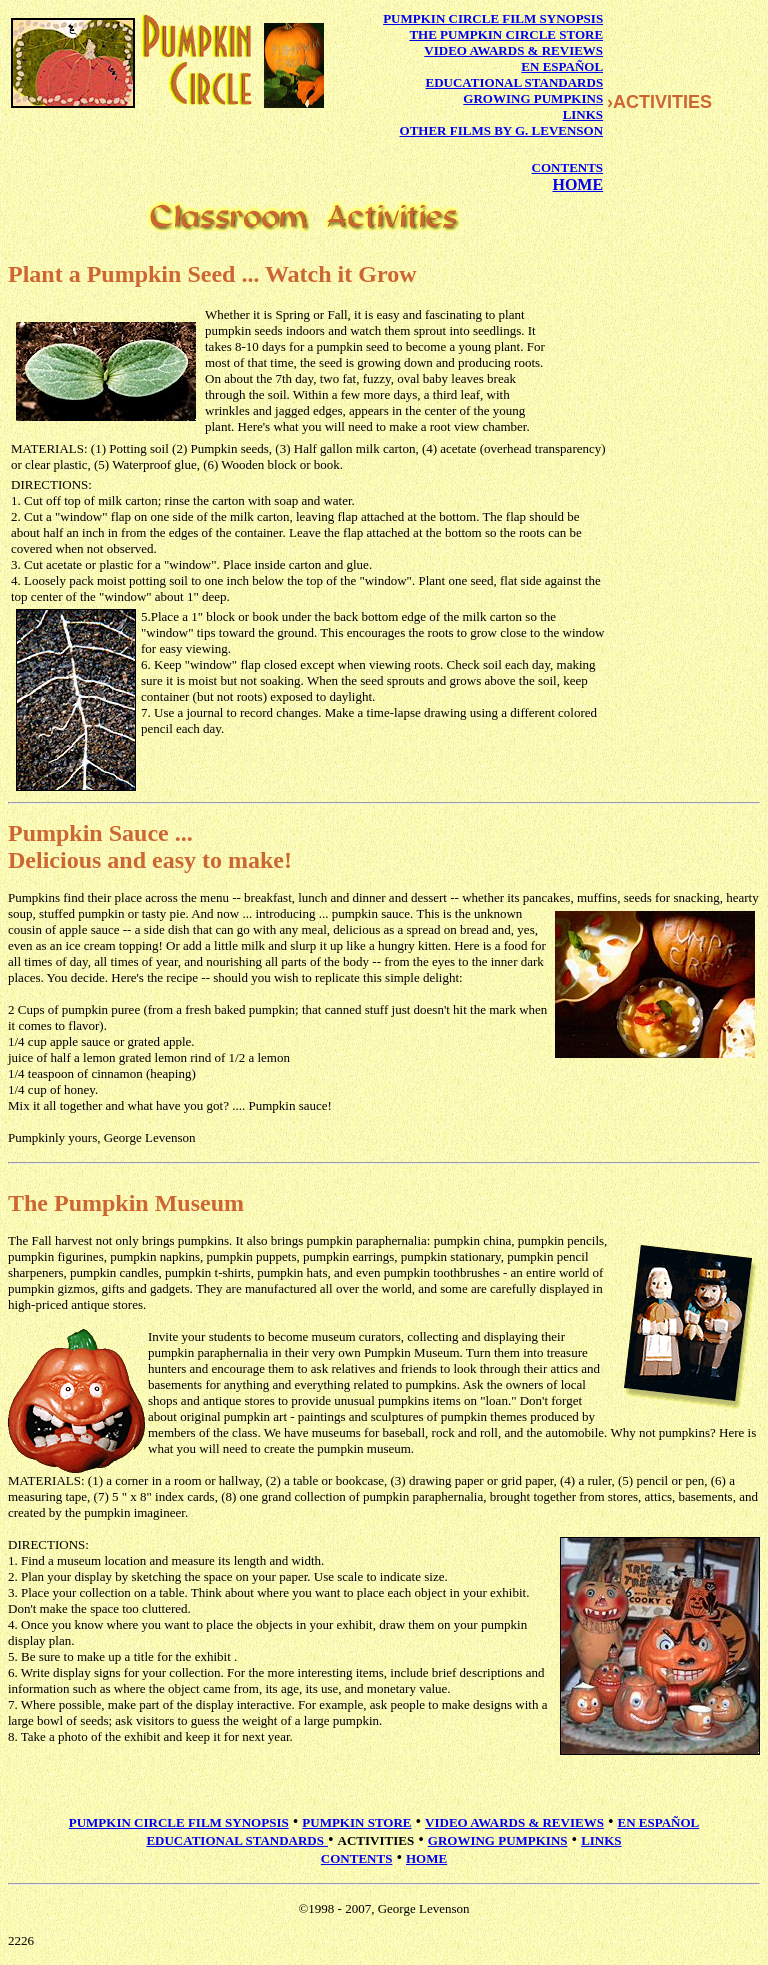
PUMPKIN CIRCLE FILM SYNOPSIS (493, 18)
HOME (577, 184)
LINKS (583, 114)
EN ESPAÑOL (562, 66)
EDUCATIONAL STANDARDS (515, 82)
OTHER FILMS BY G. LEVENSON (502, 130)
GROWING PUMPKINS (533, 98)
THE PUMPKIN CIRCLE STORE (506, 34)
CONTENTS (568, 167)
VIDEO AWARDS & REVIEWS (513, 50)
